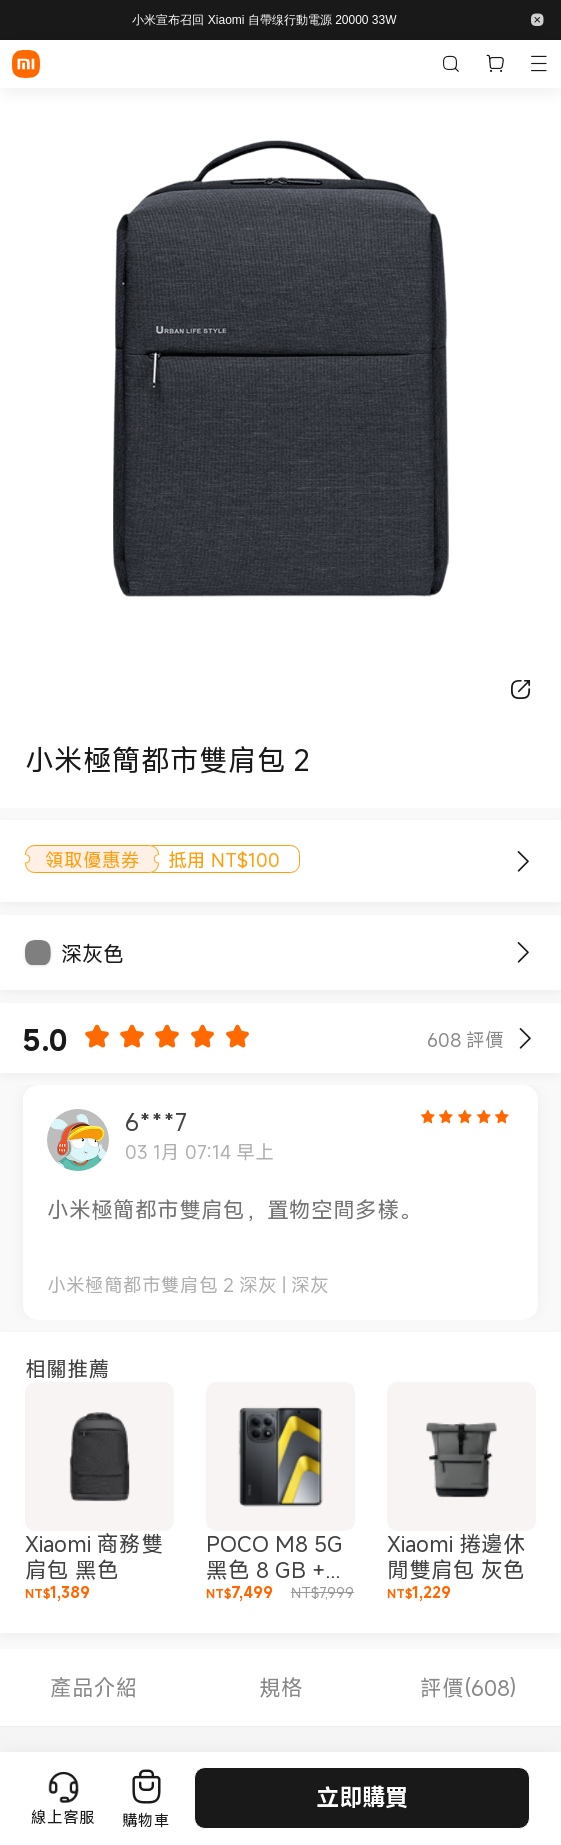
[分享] (520, 689)
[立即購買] (535, 953)
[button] (537, 20)
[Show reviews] (525, 1038)
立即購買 (362, 1797)
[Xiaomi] (26, 64)
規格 (281, 1687)
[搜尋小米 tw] (451, 64)
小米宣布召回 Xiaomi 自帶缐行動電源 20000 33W (264, 20)
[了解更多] (513, 861)
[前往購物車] (146, 1798)
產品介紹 (94, 1687)
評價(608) (468, 1687)
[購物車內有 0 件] (495, 64)
